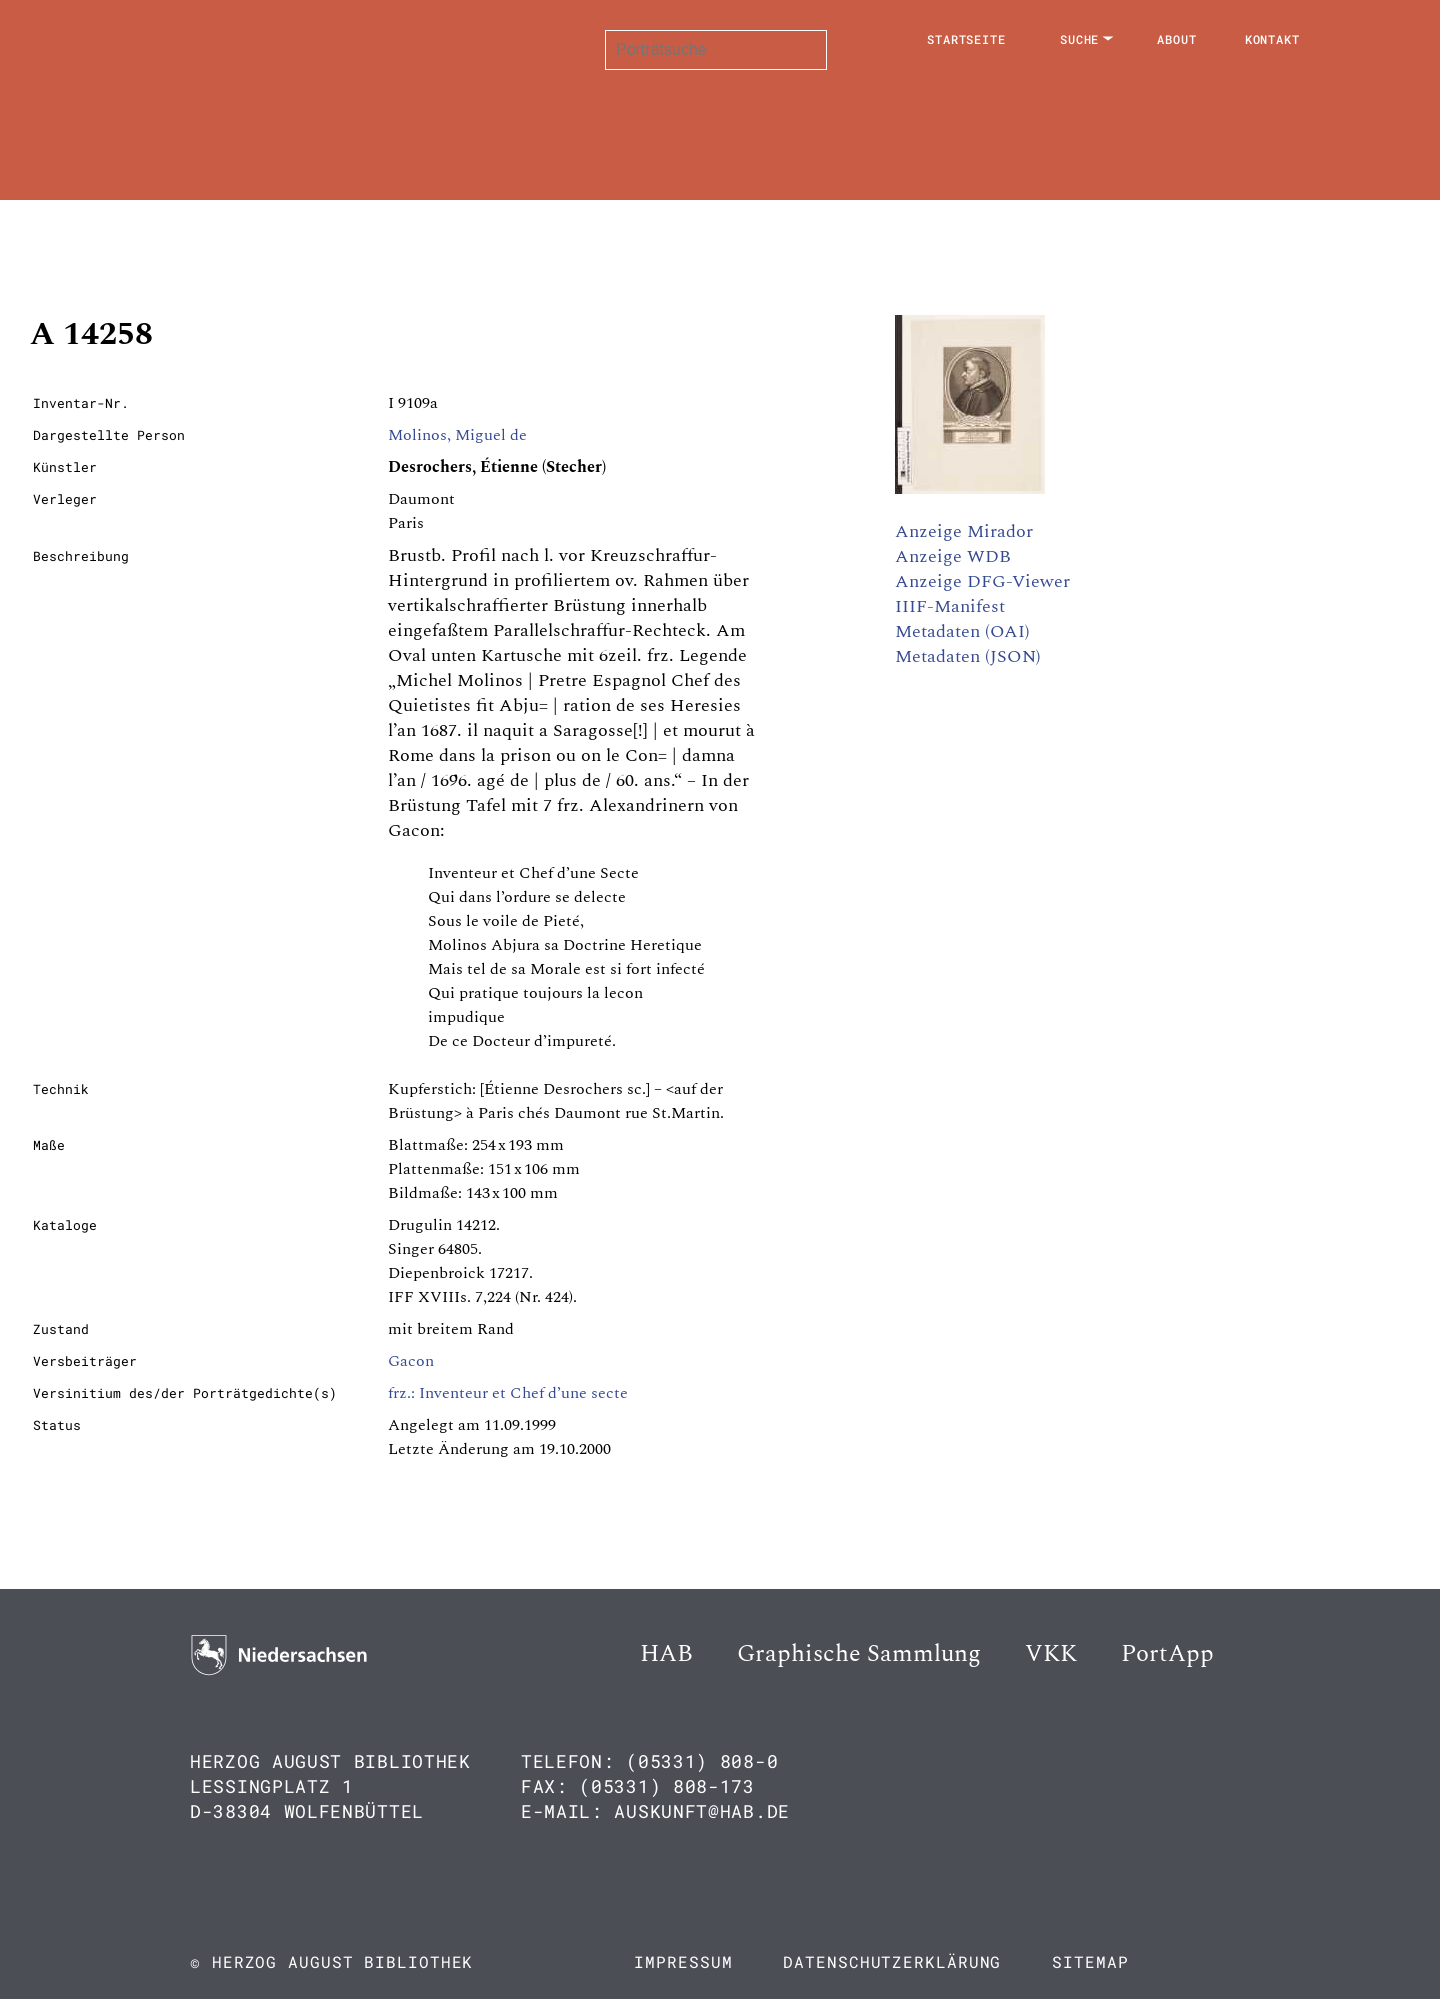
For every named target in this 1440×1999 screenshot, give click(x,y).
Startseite (966, 39)
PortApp (1167, 1654)
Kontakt (1272, 39)
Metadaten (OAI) (962, 631)
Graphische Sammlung (859, 1654)
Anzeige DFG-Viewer (982, 581)
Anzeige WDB (953, 556)
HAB (666, 1654)
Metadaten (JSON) (968, 656)
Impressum (683, 1961)
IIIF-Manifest (950, 606)
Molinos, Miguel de (457, 435)
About (1177, 39)
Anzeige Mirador (964, 531)
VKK (1051, 1654)
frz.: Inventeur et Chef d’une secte (508, 1393)
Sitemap (1090, 1961)
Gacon (411, 1361)
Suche (1080, 39)
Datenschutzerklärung (892, 1961)
